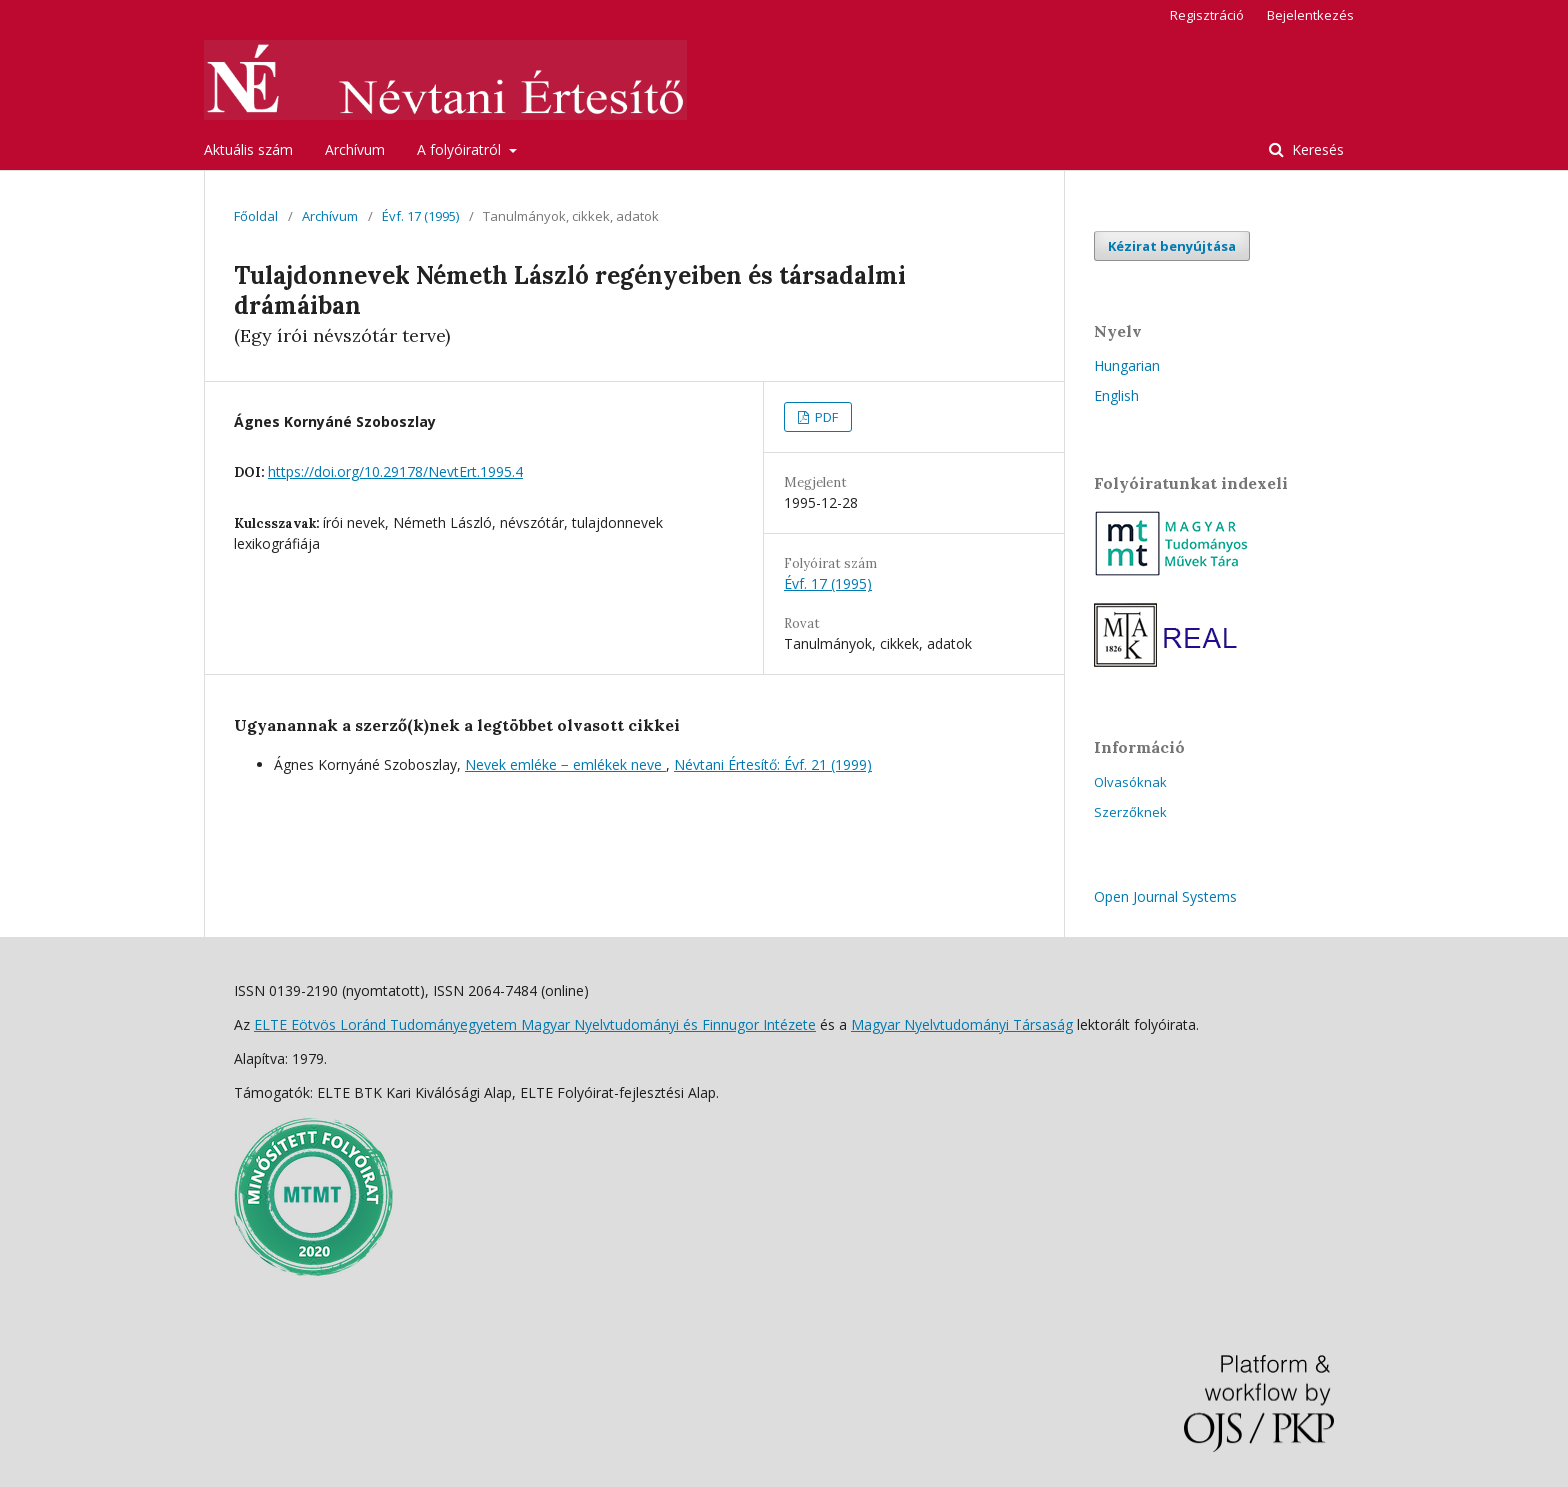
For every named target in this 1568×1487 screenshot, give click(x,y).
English (1116, 395)
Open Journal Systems (1165, 896)
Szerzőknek (1130, 812)
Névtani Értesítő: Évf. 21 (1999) (773, 764)
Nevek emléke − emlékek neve (565, 764)
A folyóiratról (461, 149)
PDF (825, 417)
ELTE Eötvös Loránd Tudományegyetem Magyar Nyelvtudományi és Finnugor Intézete (535, 1024)
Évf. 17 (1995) (420, 216)
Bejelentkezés (1310, 15)
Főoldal (256, 216)
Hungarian (1127, 365)
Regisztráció (1207, 15)
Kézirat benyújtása (1172, 246)
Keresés (1316, 149)
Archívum (355, 149)
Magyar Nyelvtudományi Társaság (962, 1024)
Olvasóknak (1130, 782)
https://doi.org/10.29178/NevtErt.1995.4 (395, 471)
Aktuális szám (248, 149)
